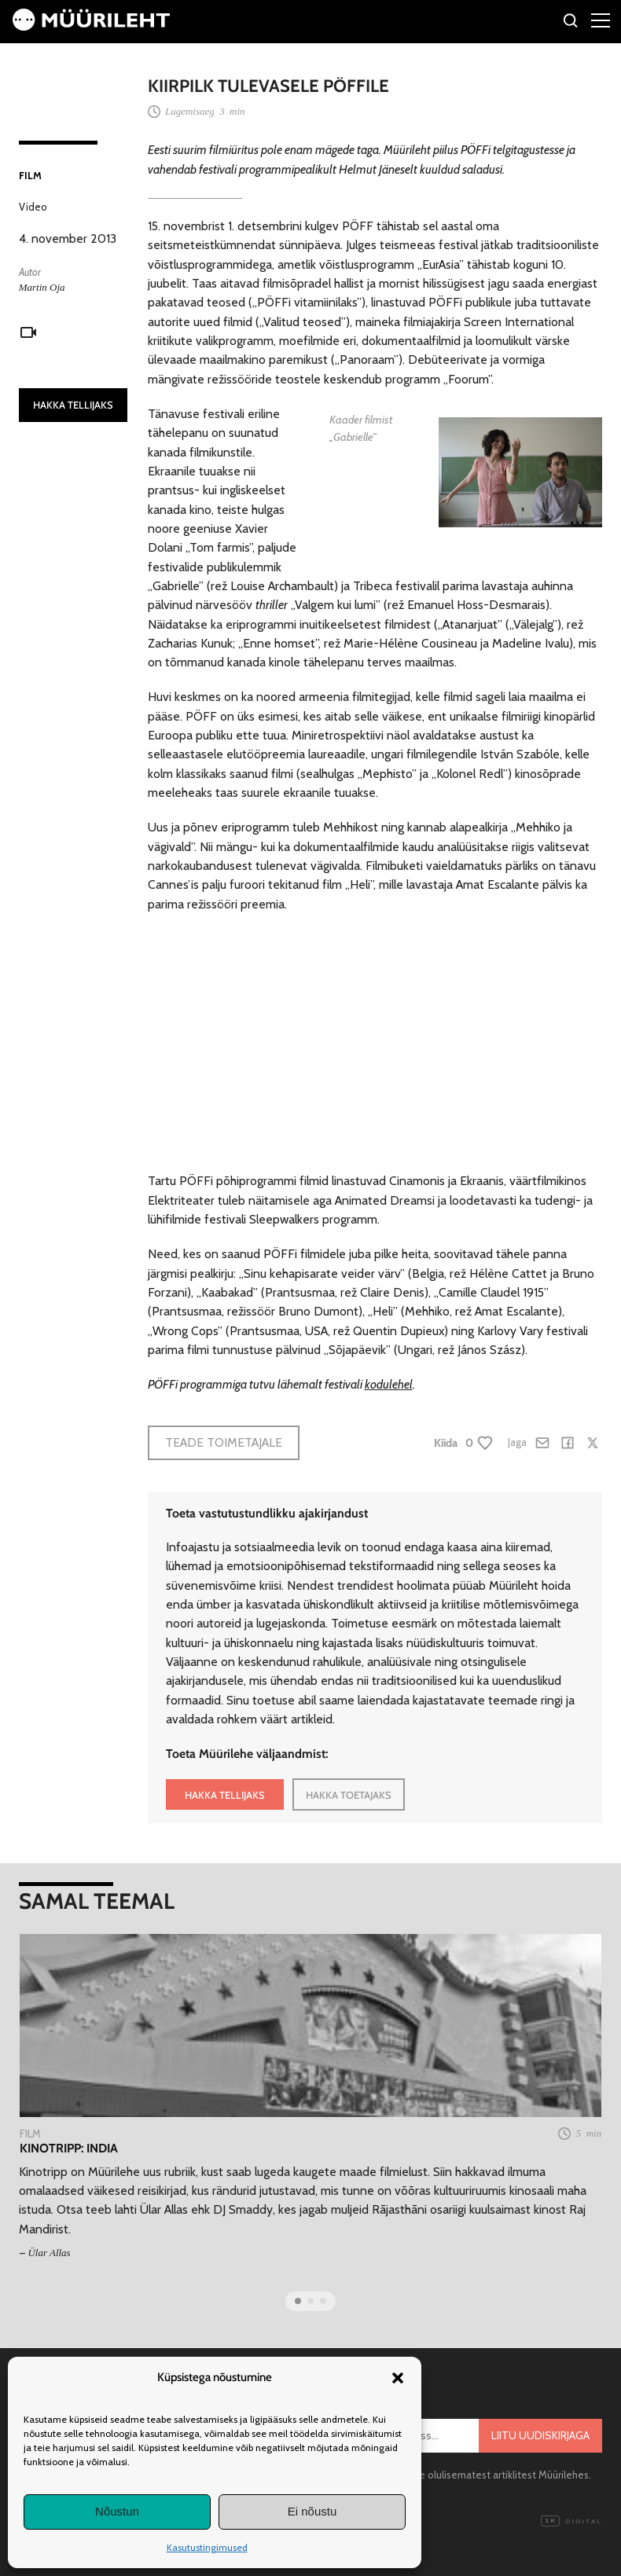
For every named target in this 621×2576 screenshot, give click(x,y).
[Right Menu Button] (600, 19)
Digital (571, 2521)
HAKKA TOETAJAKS (348, 1795)
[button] (398, 2378)
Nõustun (117, 2511)
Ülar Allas (49, 2253)
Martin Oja (42, 287)
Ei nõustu (312, 2511)
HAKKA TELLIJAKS (73, 404)
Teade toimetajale (223, 1442)
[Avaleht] (91, 26)
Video (33, 206)
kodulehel (389, 1384)
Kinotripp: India (69, 2148)
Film (30, 175)
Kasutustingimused (207, 2547)
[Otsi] (571, 23)
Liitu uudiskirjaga (540, 2435)
